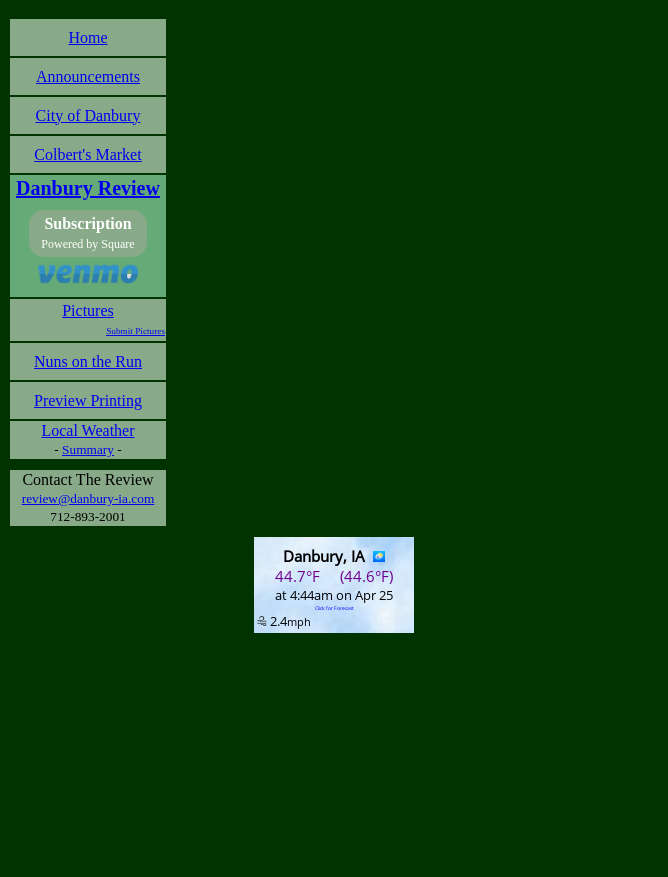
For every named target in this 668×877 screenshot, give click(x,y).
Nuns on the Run (88, 361)
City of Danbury (88, 115)
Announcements (88, 76)
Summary (88, 449)
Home (87, 37)
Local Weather (87, 430)
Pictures (88, 310)
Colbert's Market (87, 154)
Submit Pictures (135, 331)
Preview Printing (88, 400)
